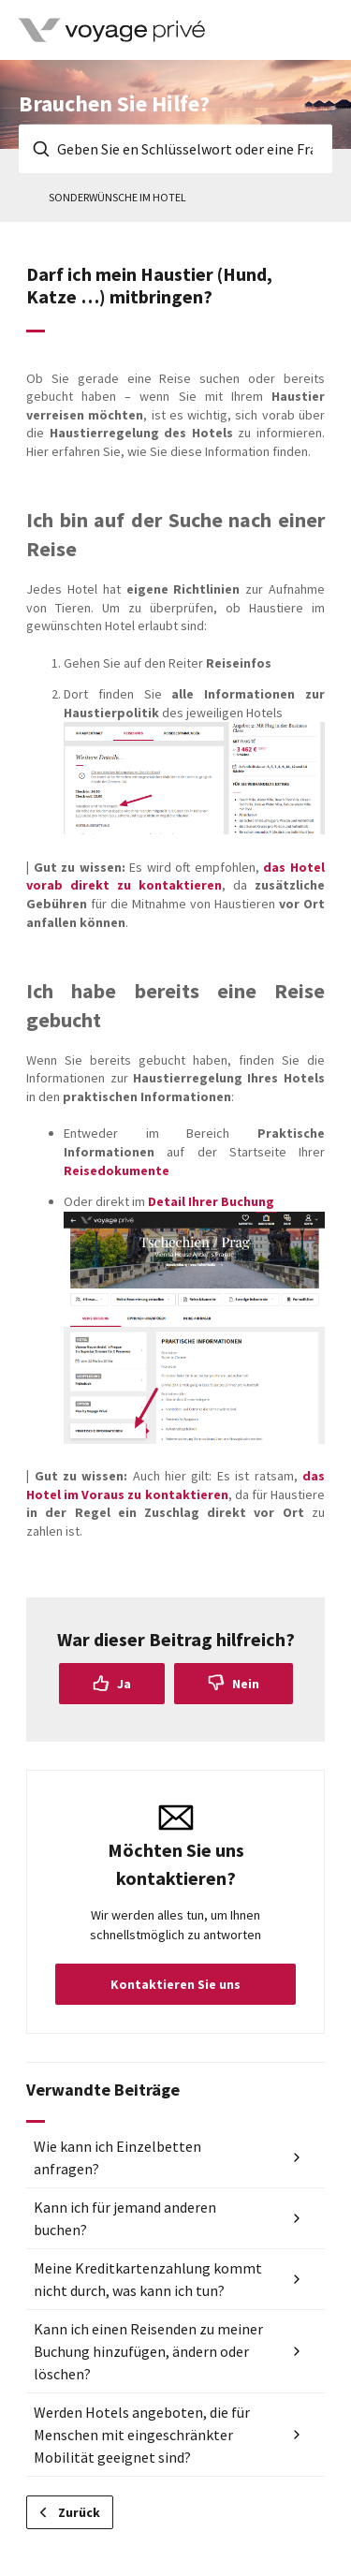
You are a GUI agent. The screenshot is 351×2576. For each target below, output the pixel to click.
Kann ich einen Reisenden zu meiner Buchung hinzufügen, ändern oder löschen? (148, 2351)
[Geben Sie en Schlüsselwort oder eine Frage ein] (175, 149)
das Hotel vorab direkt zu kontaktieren (175, 876)
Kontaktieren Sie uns (175, 1984)
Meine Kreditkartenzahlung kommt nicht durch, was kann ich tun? (148, 2279)
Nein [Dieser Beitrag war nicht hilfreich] (245, 1683)
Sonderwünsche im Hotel (117, 197)
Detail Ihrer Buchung (211, 1201)
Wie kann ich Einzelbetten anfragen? (117, 2157)
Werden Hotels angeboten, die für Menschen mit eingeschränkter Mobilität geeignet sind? (142, 2434)
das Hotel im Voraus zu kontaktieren (175, 1485)
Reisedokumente (116, 1170)
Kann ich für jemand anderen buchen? (125, 2218)
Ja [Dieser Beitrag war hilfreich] (124, 1683)
